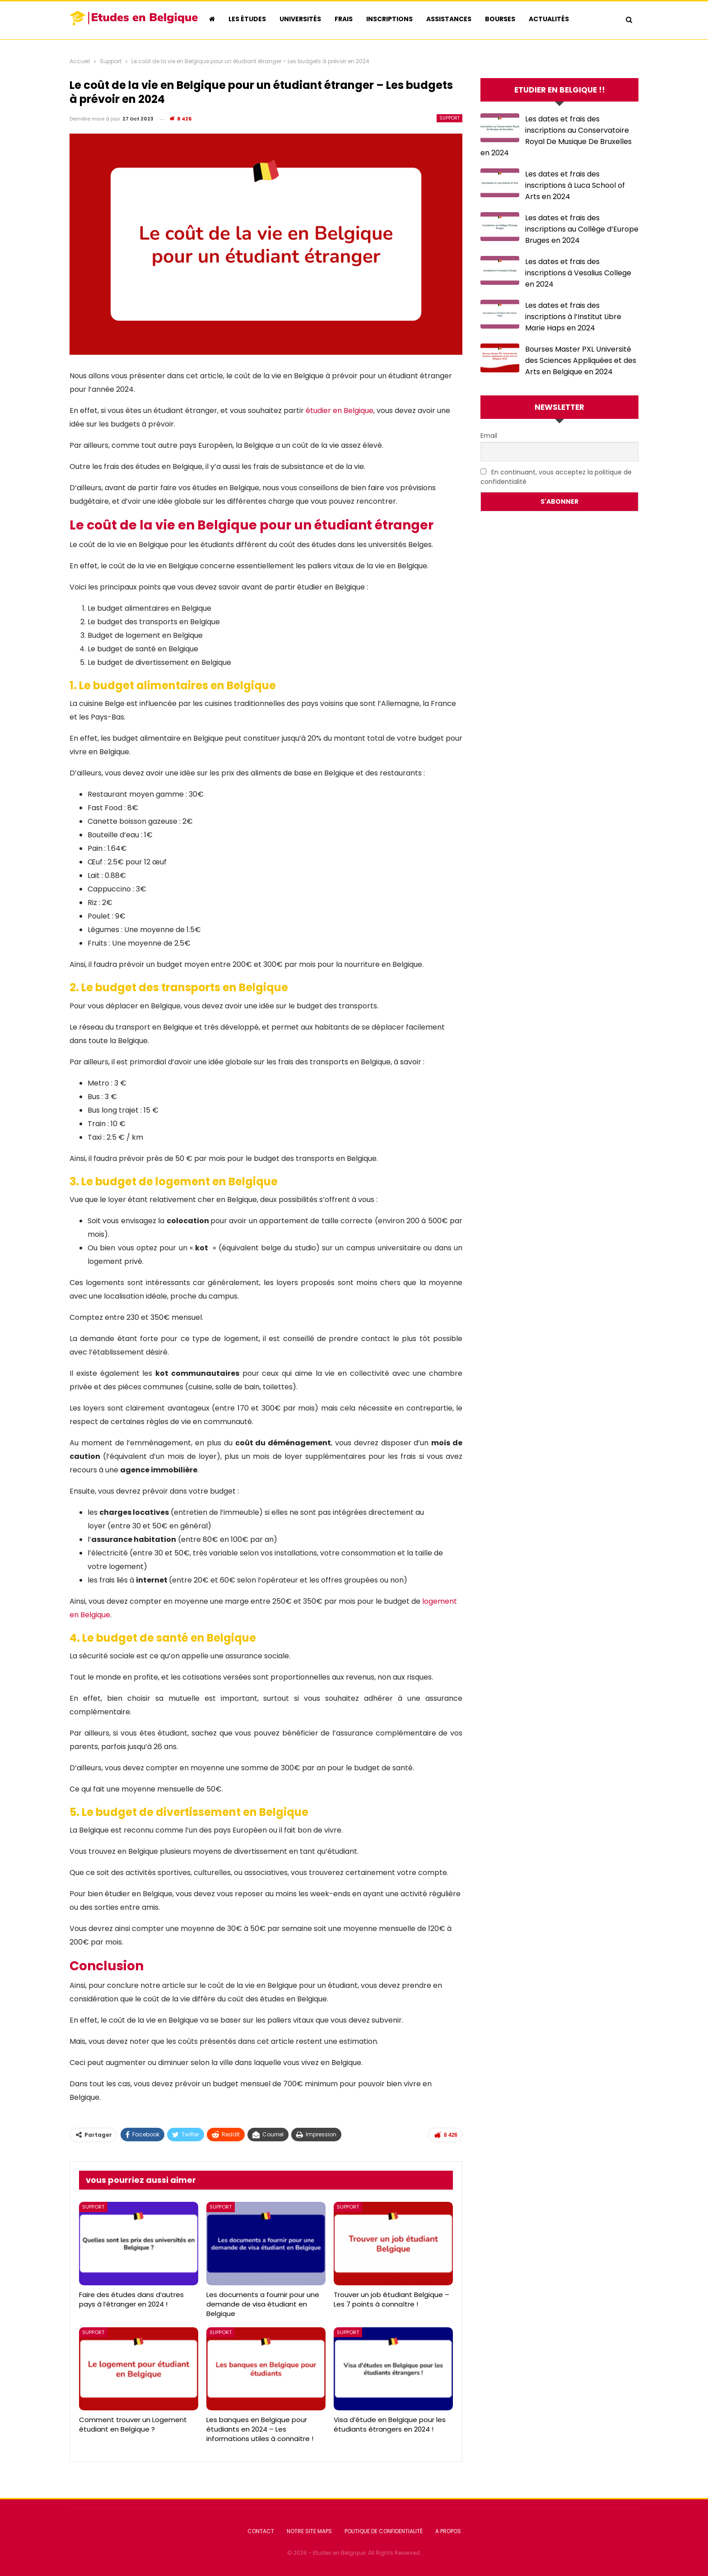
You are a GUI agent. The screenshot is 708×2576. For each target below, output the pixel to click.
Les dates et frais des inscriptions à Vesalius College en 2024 (578, 272)
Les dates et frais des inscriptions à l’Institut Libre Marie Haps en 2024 (573, 316)
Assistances (448, 18)
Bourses (500, 18)
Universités (300, 18)
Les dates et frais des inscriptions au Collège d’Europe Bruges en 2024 (581, 229)
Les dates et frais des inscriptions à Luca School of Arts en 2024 (575, 185)
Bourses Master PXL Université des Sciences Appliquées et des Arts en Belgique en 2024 (580, 360)
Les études (247, 18)
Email (488, 435)
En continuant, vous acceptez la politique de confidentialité (556, 477)
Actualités (549, 18)
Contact (260, 2531)
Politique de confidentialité (384, 2531)
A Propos (448, 2531)
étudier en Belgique (339, 410)
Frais (344, 18)
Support (449, 118)
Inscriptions (389, 18)
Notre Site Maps (309, 2531)
